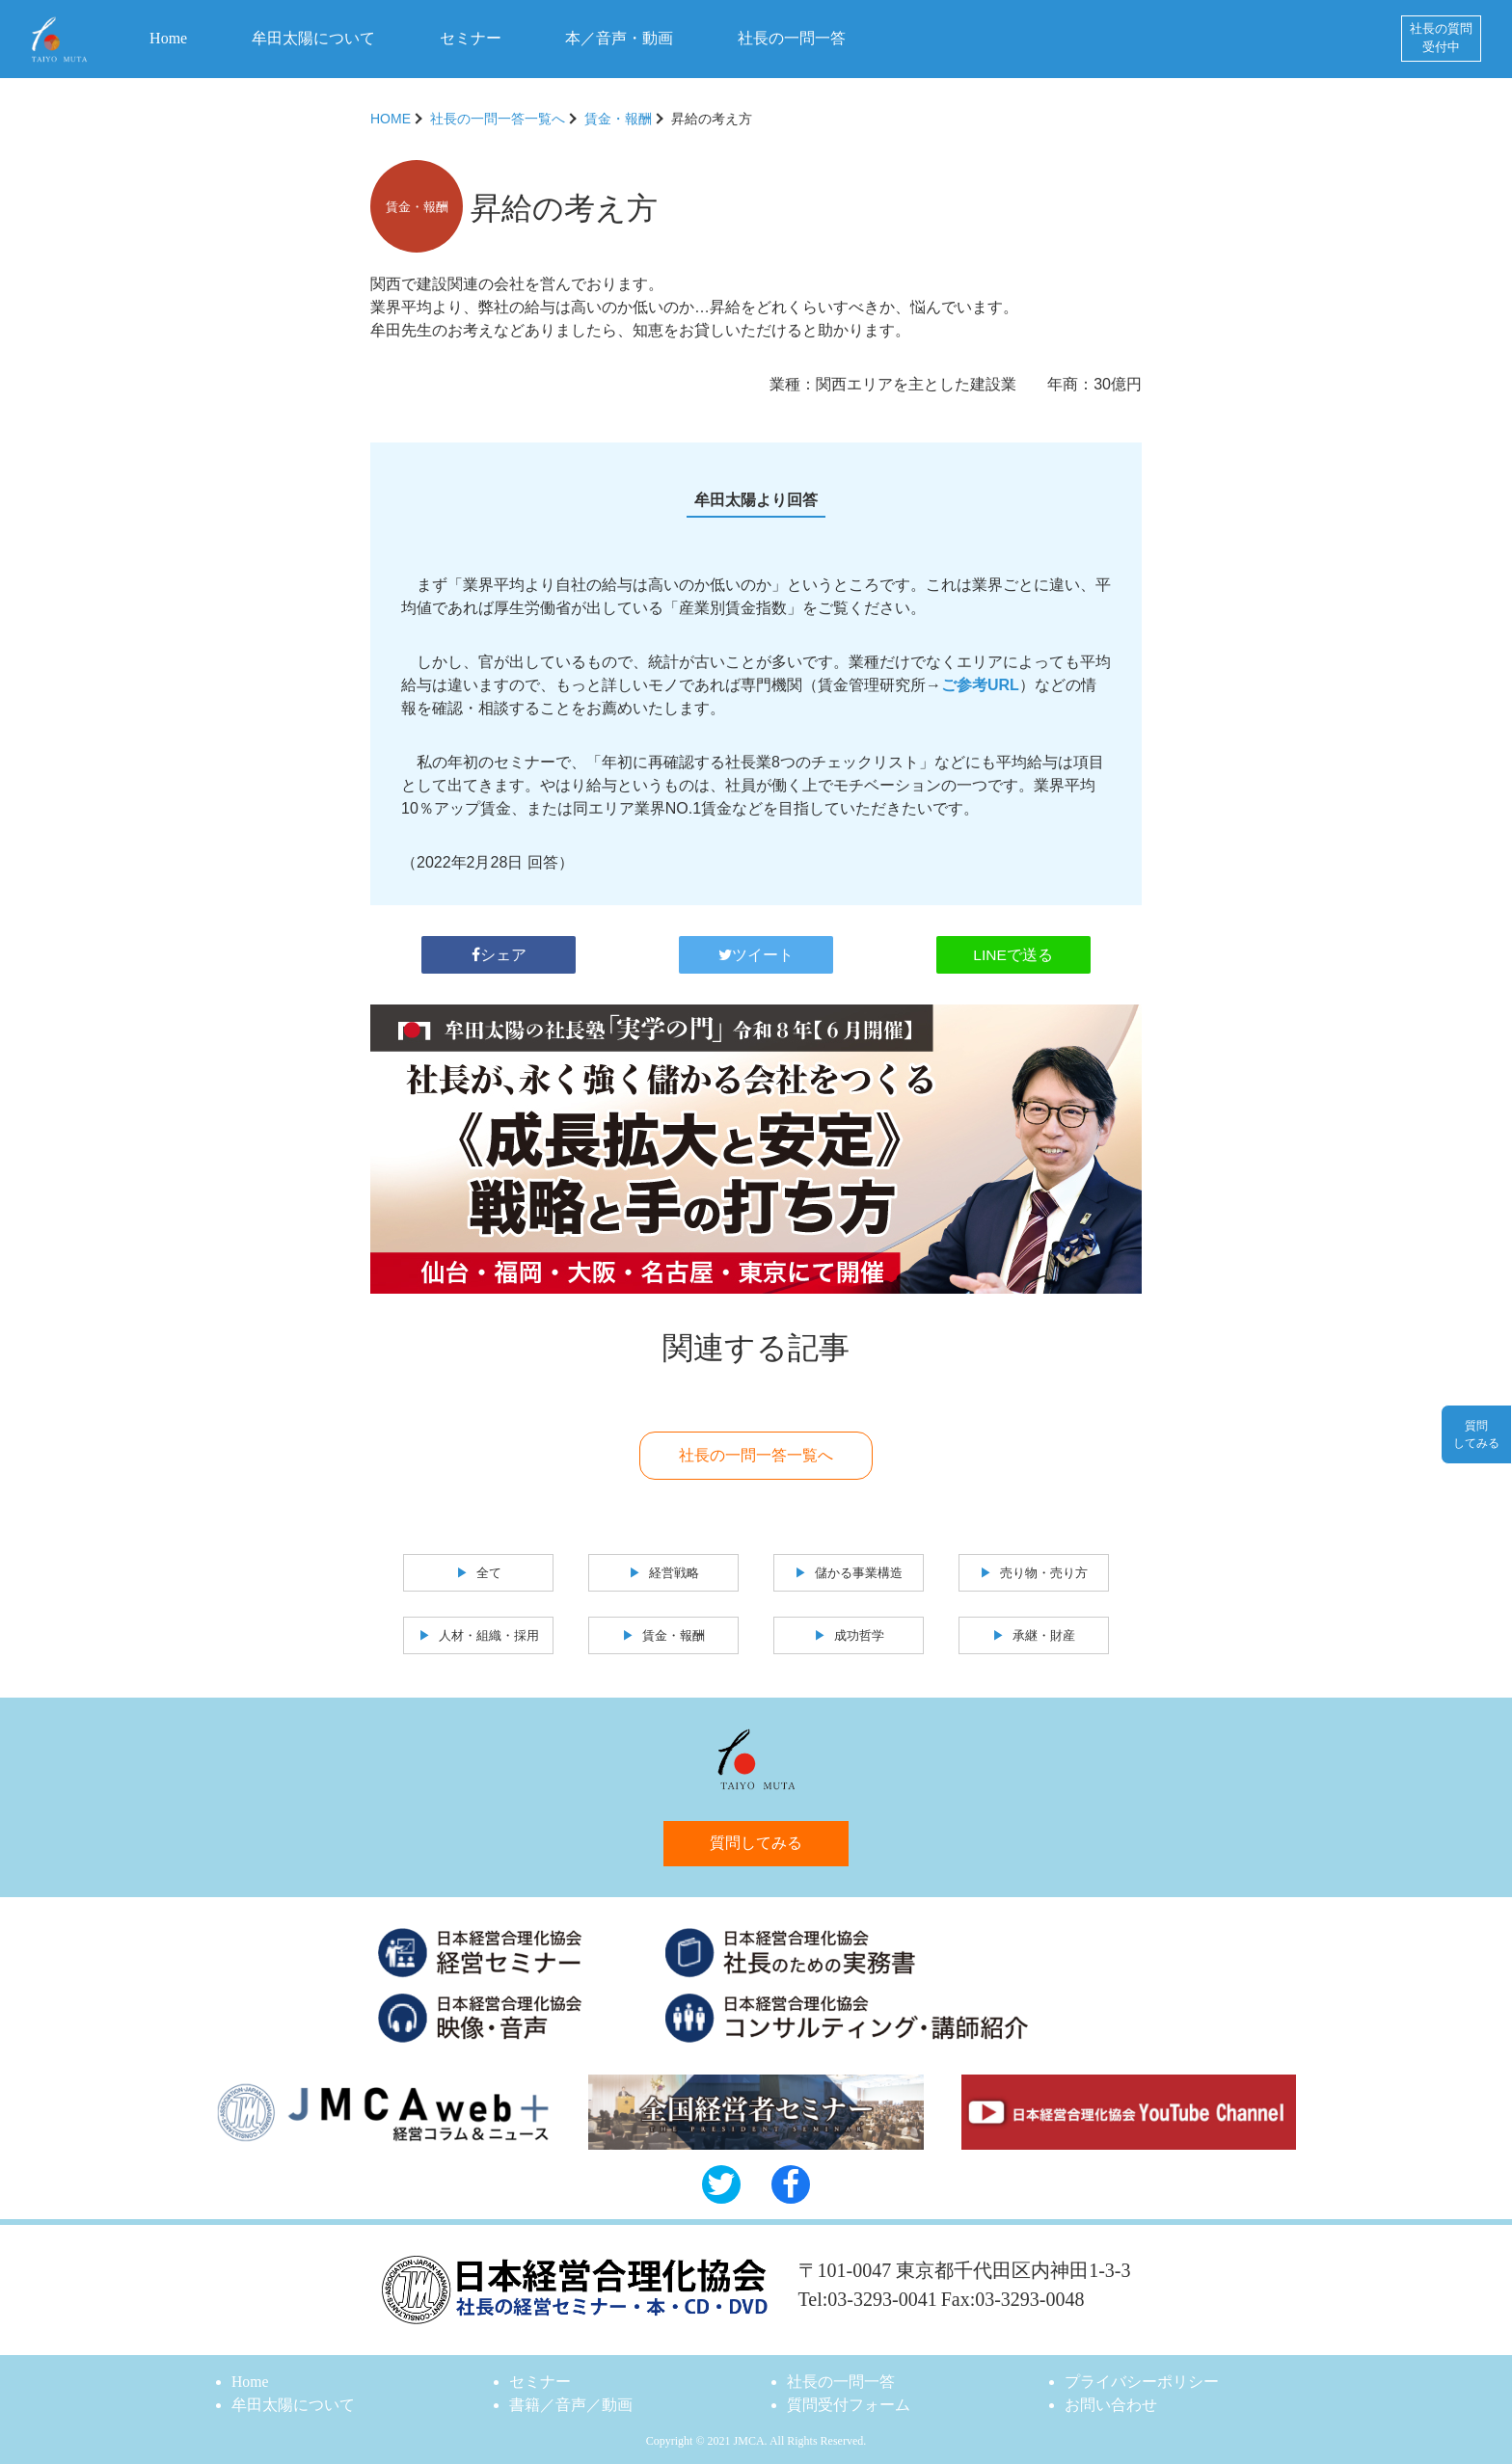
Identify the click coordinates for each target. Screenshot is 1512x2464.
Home (168, 38)
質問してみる (756, 1841)
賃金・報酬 (618, 118)
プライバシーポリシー (1142, 2380)
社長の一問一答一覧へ (497, 118)
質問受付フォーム (848, 2404)
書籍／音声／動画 (571, 2404)
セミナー (470, 38)
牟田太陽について (313, 38)
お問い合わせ (1111, 2404)
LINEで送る (1013, 950)
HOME (390, 118)
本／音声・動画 (619, 38)
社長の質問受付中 (1441, 38)
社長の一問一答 (792, 38)
